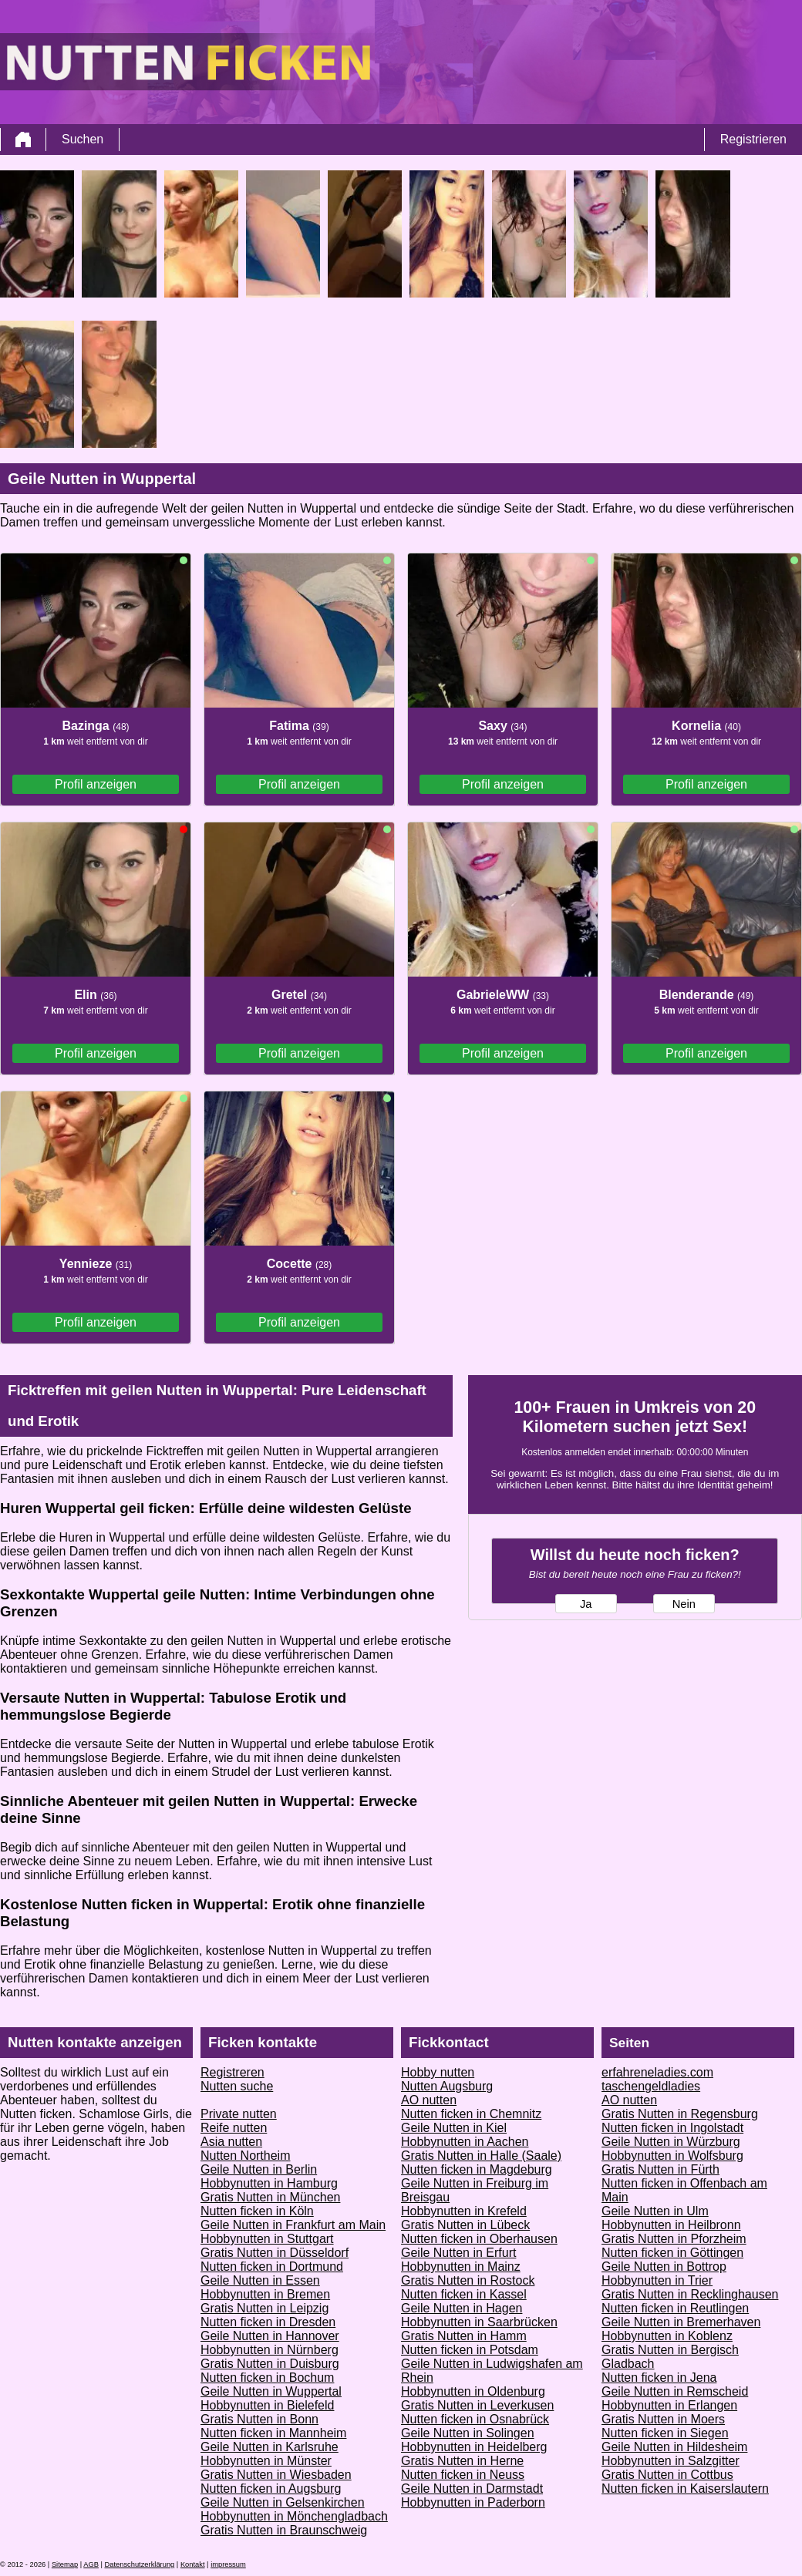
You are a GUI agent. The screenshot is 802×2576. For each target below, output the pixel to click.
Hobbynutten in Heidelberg (474, 2446)
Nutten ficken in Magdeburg (476, 2169)
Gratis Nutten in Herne (462, 2460)
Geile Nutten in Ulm (655, 2211)
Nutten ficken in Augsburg (270, 2488)
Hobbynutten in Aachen (464, 2141)
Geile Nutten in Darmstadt (472, 2488)
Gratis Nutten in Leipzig (264, 2308)
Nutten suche (236, 2086)
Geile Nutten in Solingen (467, 2433)
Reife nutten (233, 2127)
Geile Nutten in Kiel (454, 2127)
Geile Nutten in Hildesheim (674, 2446)
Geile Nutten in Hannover (269, 2335)
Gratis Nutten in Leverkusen (477, 2405)
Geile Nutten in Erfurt (458, 2252)
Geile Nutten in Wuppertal (271, 2391)
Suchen (82, 139)
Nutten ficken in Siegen (665, 2433)
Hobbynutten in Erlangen (669, 2405)
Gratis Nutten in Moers (663, 2419)
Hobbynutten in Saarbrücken (479, 2322)
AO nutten (429, 2100)
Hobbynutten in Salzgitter (671, 2460)
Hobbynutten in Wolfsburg (672, 2155)
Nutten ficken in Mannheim (273, 2433)
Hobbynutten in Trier (657, 2280)
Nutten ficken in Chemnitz (471, 2113)
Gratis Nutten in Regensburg (680, 2113)
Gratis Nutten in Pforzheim (674, 2238)
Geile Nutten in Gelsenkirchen (282, 2502)
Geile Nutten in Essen (260, 2280)
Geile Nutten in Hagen (461, 2308)
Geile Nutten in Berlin (258, 2169)
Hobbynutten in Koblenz (667, 2335)
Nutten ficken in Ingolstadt (672, 2127)
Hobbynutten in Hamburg (269, 2183)
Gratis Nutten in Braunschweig (283, 2530)
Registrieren (753, 139)
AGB (91, 2564)
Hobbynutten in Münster (266, 2460)
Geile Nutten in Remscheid (675, 2391)
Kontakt (192, 2564)
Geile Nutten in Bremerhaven (681, 2322)
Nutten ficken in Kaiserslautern (685, 2488)
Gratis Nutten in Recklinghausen (690, 2294)
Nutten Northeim (245, 2155)
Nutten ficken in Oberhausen (479, 2238)
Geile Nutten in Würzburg (671, 2141)
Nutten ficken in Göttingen (672, 2252)
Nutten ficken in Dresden (267, 2322)
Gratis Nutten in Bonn (259, 2419)
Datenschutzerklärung (140, 2564)
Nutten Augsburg (447, 2086)
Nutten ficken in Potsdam (469, 2349)
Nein (684, 1604)
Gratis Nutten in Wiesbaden (276, 2474)
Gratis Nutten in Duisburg (269, 2363)
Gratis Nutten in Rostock (467, 2280)
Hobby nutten (437, 2072)
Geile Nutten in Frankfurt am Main (293, 2224)
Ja (585, 1604)
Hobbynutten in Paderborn (473, 2502)
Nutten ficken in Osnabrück (475, 2419)
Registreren (232, 2072)
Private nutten (238, 2113)
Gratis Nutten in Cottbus (667, 2474)
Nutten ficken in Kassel (464, 2294)
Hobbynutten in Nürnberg (269, 2349)
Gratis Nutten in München (270, 2197)
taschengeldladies (651, 2086)
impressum (228, 2564)
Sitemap (65, 2564)
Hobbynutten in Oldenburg (473, 2391)
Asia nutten (231, 2141)
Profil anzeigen (95, 784)
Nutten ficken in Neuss (462, 2474)
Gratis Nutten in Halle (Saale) (481, 2155)
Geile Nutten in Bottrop (664, 2266)
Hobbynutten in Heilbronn (671, 2224)
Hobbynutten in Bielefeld (267, 2405)
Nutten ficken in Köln (257, 2211)
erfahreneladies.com (657, 2072)
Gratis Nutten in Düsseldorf (274, 2252)
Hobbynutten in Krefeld (464, 2211)
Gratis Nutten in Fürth (660, 2169)
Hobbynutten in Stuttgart (267, 2238)
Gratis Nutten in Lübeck (465, 2224)
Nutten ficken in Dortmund (271, 2266)
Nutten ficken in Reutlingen (675, 2308)
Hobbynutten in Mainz (461, 2266)
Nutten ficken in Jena (659, 2377)
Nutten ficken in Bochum (267, 2377)
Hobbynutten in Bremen (265, 2294)
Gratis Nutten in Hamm (464, 2335)
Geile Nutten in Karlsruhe (269, 2446)
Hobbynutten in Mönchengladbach (294, 2516)
